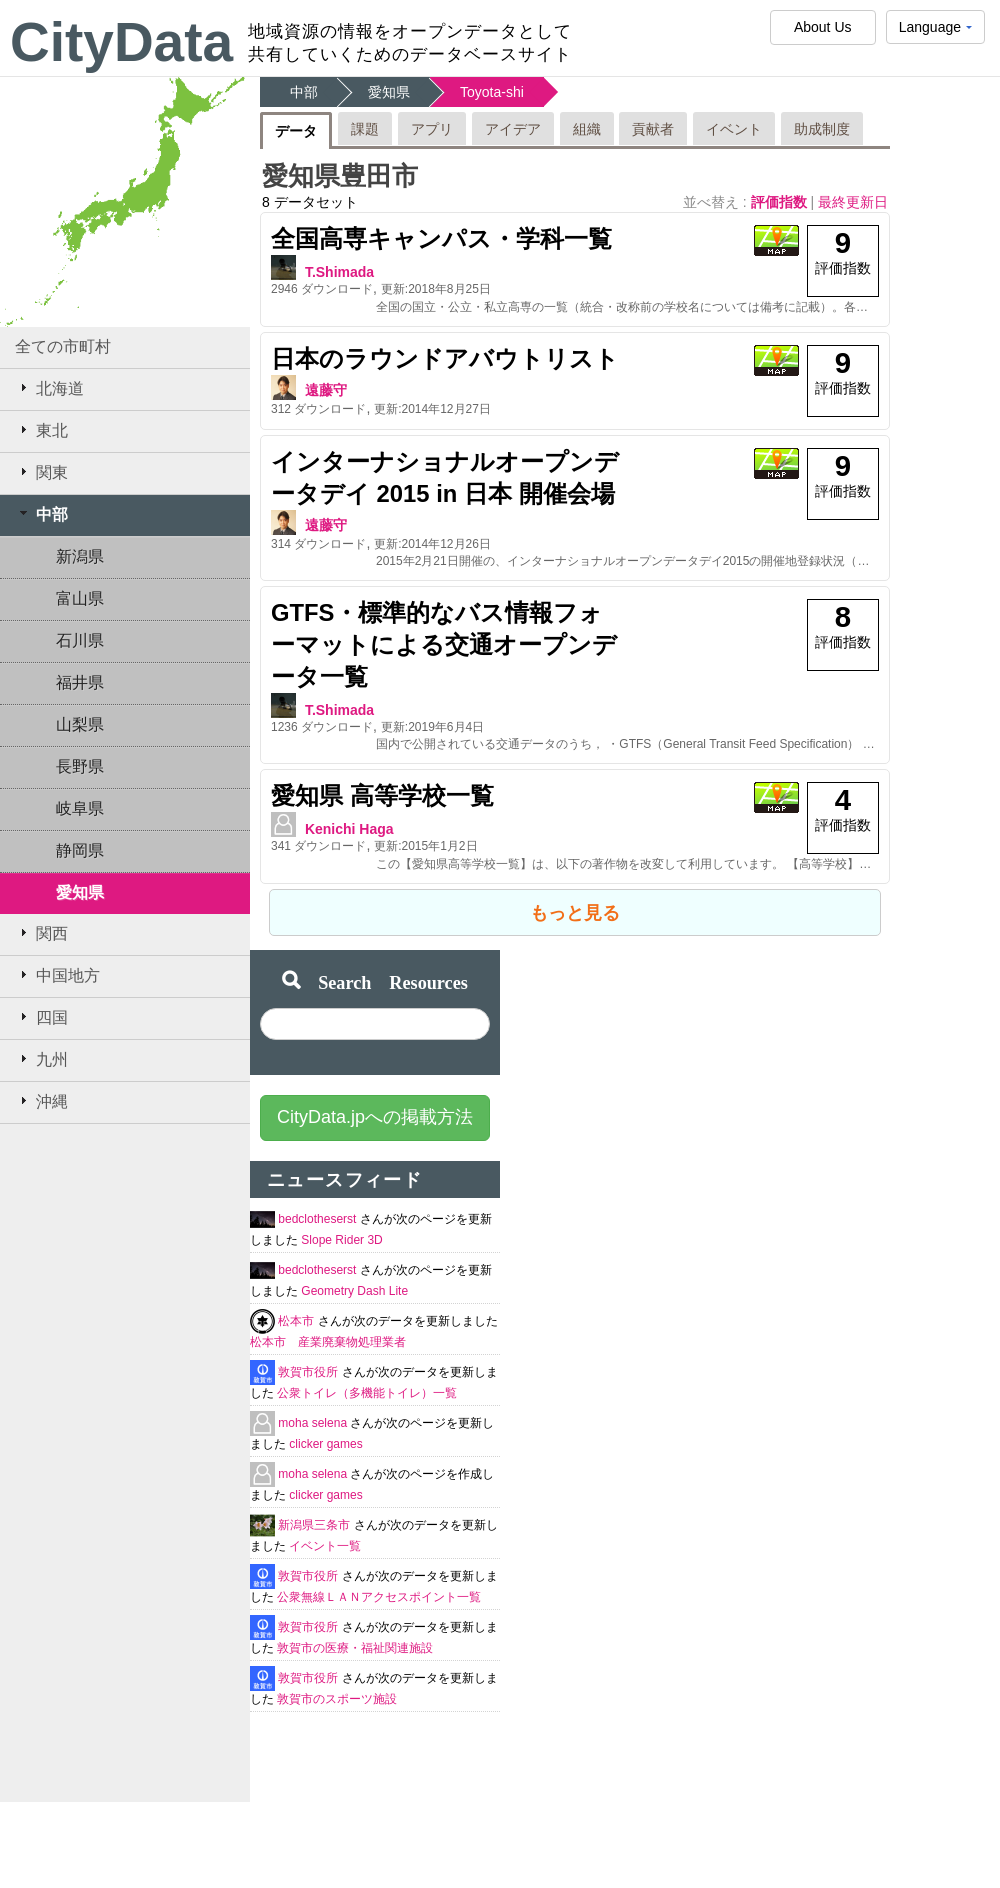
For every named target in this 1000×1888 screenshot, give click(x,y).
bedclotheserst (318, 1219)
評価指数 (781, 202)
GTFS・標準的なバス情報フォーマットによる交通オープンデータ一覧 (444, 644)
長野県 (80, 766)
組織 (587, 129)
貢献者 (653, 129)
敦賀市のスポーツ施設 (337, 1699)
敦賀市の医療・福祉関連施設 (355, 1648)
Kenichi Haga (349, 829)
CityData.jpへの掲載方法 (375, 1117)
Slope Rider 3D (341, 1240)
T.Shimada (339, 272)
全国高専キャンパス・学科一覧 (441, 238)
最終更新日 (853, 202)
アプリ (432, 129)
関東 (41, 472)
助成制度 (822, 129)
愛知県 (80, 892)
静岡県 (80, 850)
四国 (41, 1017)
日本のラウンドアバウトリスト (445, 358)
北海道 (49, 388)
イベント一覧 (325, 1546)
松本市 (297, 1321)
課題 (365, 129)
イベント (734, 129)
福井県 (80, 682)
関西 (41, 933)
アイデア (513, 129)
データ (296, 131)
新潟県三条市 (315, 1525)
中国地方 (57, 975)
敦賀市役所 (309, 1372)
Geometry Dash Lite (354, 1291)
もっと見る (575, 913)
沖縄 (41, 1101)
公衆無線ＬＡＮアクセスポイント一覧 (379, 1597)
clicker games (325, 1444)
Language (935, 31)
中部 (41, 514)
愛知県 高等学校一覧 (382, 795)
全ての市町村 (63, 346)
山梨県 (80, 724)
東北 (41, 430)
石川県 (80, 640)
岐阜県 (80, 808)
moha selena (314, 1423)
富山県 (80, 598)
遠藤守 (326, 390)
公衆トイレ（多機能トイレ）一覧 (367, 1393)
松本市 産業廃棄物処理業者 (328, 1342)
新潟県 (80, 556)
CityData (121, 42)
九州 (41, 1059)
